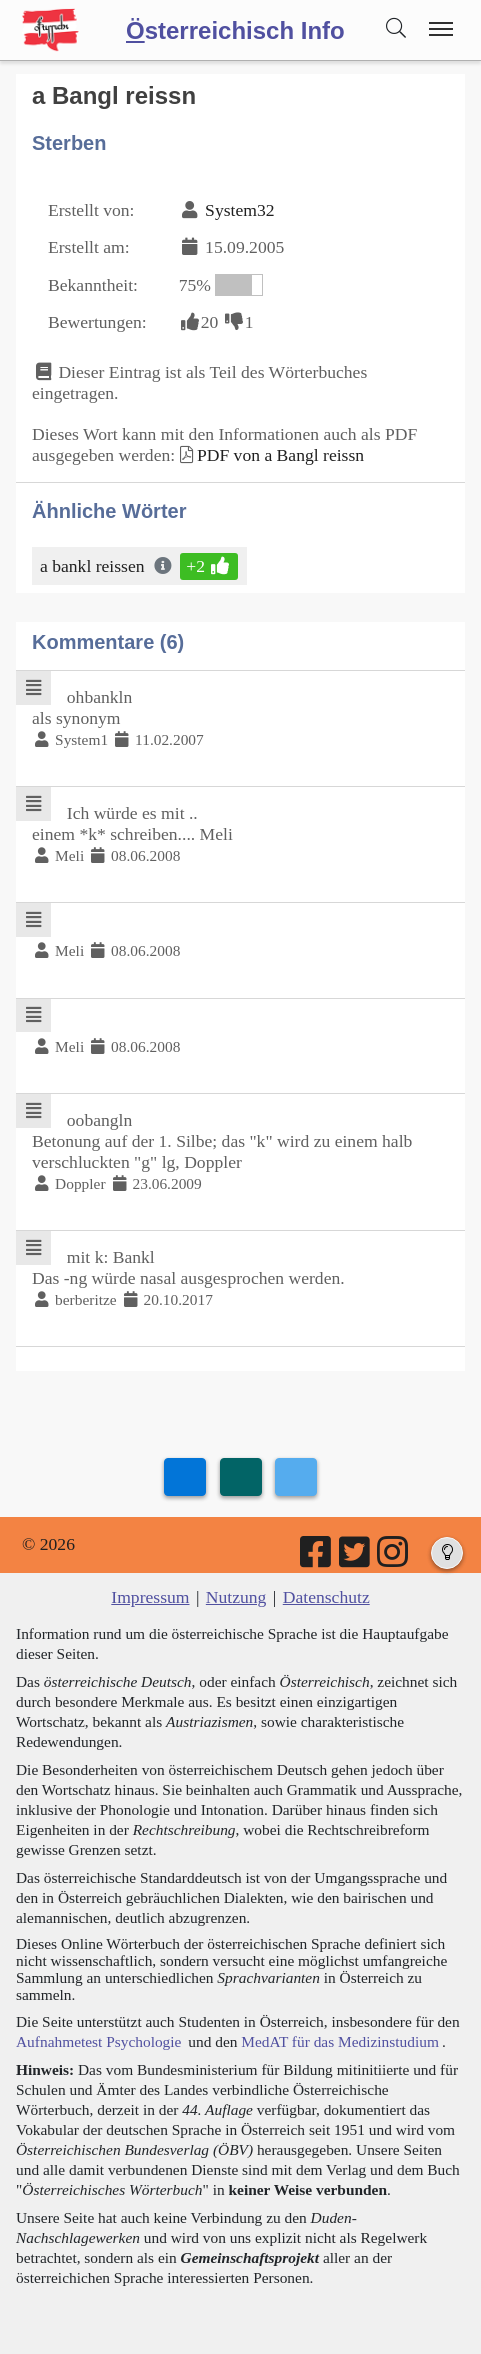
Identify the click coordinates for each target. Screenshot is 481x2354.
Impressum (150, 1597)
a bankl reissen (94, 566)
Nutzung (236, 1597)
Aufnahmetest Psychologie (98, 2041)
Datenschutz (326, 1597)
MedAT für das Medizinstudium (340, 2041)
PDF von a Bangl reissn (280, 455)
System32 (239, 210)
